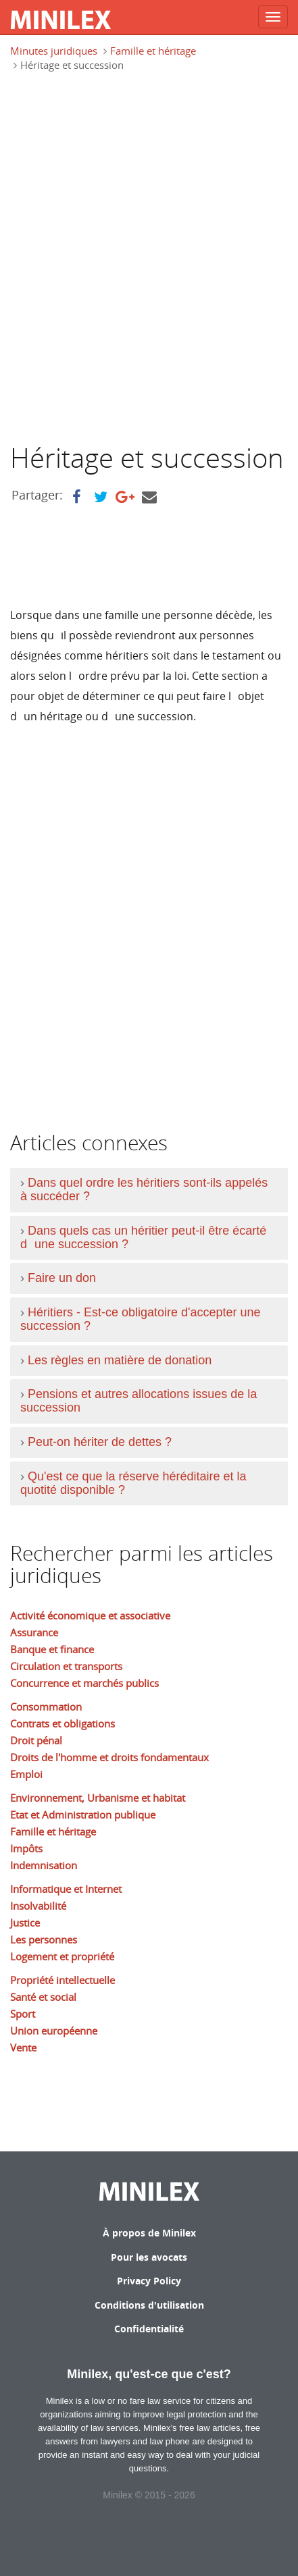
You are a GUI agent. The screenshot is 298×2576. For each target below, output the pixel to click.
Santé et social (43, 1997)
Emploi (26, 1774)
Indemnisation (43, 1865)
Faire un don (62, 1278)
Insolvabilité (38, 1905)
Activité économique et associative (90, 1615)
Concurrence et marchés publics (84, 1683)
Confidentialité (149, 2328)
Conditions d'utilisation (149, 2305)
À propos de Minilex (149, 2232)
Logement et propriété (62, 1956)
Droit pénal (36, 1740)
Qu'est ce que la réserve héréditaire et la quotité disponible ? (133, 1483)
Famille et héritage (153, 50)
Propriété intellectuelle (62, 1980)
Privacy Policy (149, 2280)
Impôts (26, 1848)
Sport (22, 2013)
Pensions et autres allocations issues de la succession (138, 1400)
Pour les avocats (149, 2257)
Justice (25, 1922)
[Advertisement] (149, 263)
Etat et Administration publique (82, 1814)
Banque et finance (52, 1649)
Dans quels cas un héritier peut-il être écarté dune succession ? (143, 1237)
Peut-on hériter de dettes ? (100, 1442)
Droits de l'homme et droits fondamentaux (109, 1757)
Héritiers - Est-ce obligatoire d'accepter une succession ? (140, 1319)
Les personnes (43, 1939)
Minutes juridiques (53, 50)
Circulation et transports (66, 1666)
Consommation (46, 1706)
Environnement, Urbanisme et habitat (97, 1797)
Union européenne (53, 2030)
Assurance (34, 1632)
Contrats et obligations (62, 1723)
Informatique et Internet (66, 1889)
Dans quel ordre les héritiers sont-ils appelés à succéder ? (144, 1189)
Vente (23, 2047)
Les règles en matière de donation (120, 1360)
